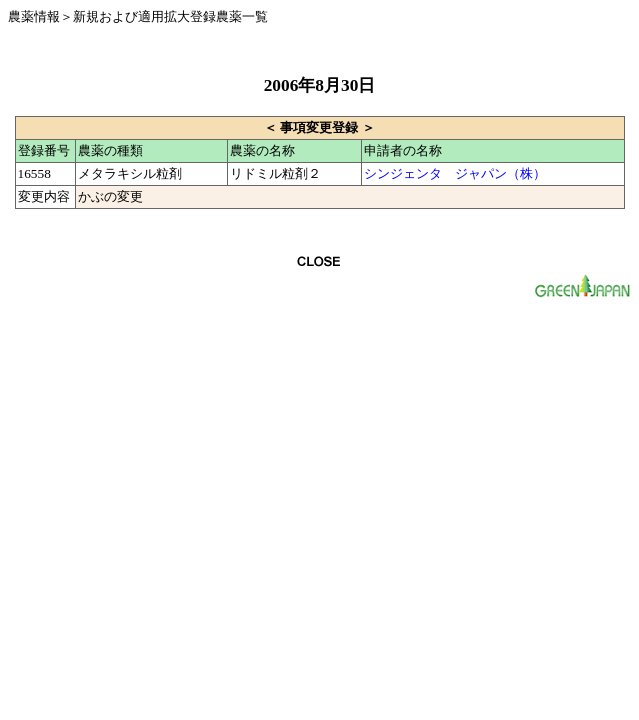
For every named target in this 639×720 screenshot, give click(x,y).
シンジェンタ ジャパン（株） (455, 173)
